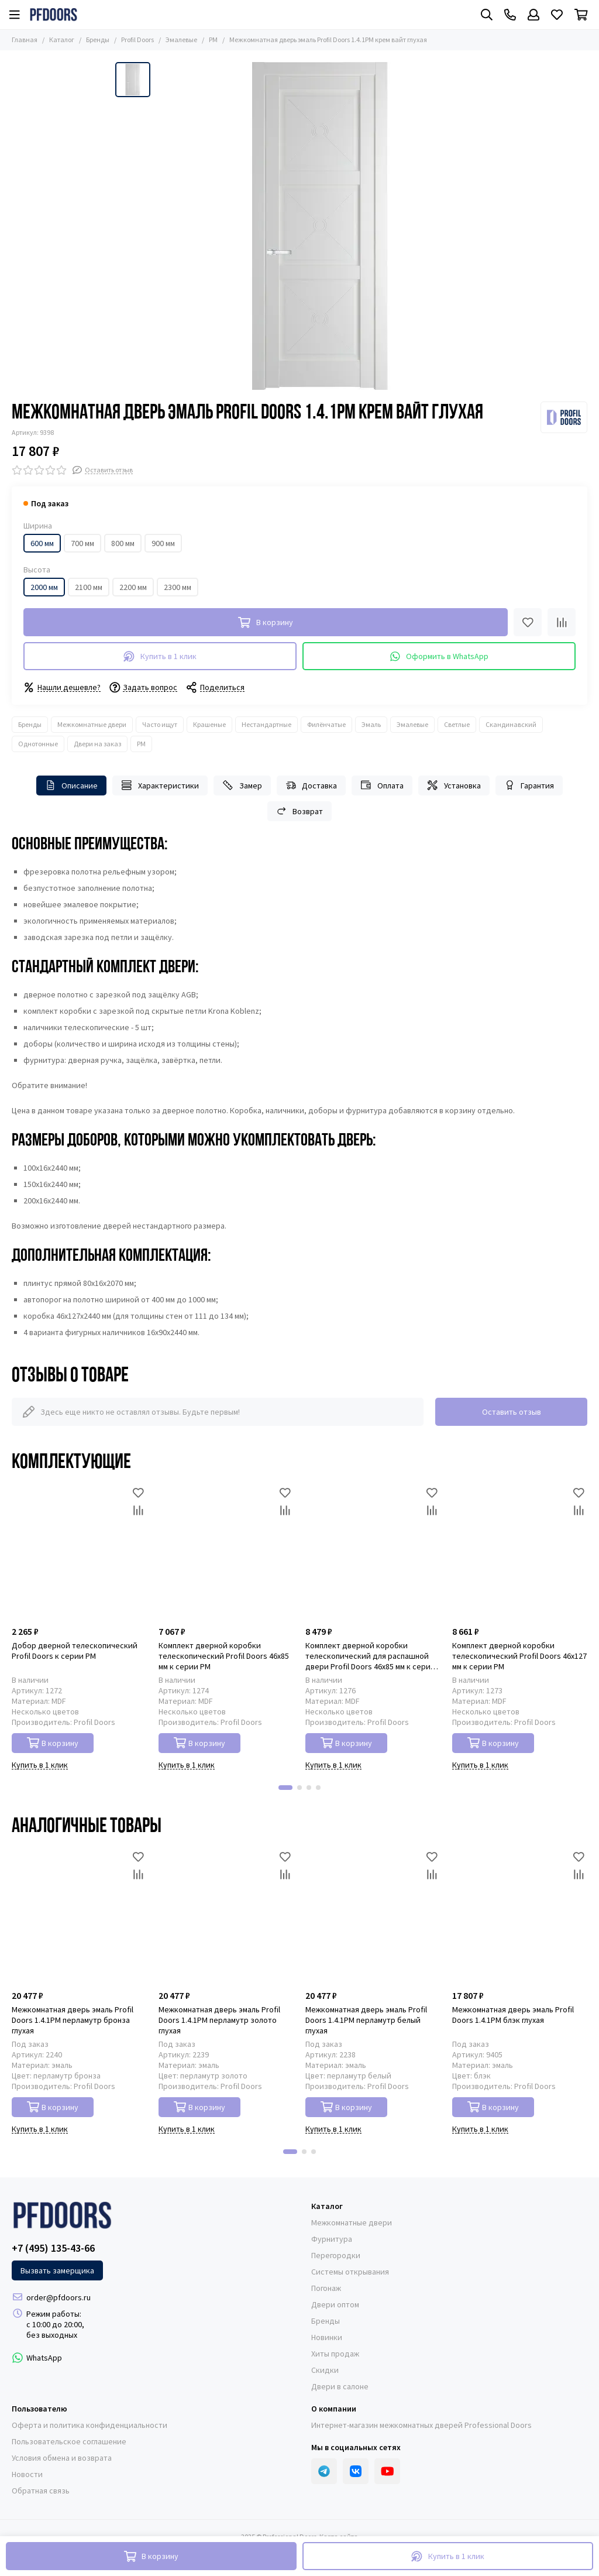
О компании (333, 2408)
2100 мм (88, 587)
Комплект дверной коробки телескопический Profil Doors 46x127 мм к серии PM (519, 1656)
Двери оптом (335, 2304)
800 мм (123, 543)
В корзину (53, 1742)
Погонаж (326, 2288)
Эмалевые (181, 39)
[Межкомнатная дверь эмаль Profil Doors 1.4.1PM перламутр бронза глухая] (79, 1916)
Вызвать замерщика (57, 2270)
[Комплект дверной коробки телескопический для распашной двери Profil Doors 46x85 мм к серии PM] (372, 1552)
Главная (24, 39)
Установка (454, 785)
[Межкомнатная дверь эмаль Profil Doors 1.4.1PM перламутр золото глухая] (226, 1916)
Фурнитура (331, 2239)
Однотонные (38, 743)
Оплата (382, 785)
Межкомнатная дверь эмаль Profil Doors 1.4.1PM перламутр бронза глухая (72, 2020)
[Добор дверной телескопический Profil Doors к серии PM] (79, 1552)
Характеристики (160, 785)
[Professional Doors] (53, 15)
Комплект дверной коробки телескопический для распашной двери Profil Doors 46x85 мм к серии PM (370, 1656)
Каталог (61, 39)
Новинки (326, 2337)
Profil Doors (137, 39)
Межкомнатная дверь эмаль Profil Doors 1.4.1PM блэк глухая (513, 2014)
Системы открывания (350, 2271)
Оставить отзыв (511, 1412)
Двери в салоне (340, 2386)
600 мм (42, 543)
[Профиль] (533, 14)
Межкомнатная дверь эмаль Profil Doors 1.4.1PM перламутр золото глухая (219, 2020)
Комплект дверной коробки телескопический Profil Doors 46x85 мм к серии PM (224, 1656)
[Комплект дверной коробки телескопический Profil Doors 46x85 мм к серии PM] (226, 1552)
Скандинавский (511, 724)
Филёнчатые (326, 724)
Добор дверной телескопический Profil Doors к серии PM (74, 1650)
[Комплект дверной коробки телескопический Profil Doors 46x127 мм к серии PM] (519, 1552)
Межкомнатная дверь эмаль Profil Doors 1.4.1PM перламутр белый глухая (366, 2020)
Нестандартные (266, 724)
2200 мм (133, 587)
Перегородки (335, 2255)
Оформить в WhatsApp (439, 656)
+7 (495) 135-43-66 (53, 2248)
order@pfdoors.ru (58, 2297)
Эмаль (371, 724)
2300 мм (177, 587)
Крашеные (209, 724)
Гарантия (529, 785)
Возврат (299, 811)
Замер (242, 785)
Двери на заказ (97, 743)
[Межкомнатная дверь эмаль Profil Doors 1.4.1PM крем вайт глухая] (320, 226)
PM (213, 39)
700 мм (82, 543)
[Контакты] (510, 14)
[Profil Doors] (564, 417)
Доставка (311, 785)
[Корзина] (581, 14)
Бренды (97, 39)
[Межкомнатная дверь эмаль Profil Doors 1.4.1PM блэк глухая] (519, 1916)
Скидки (325, 2370)
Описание (71, 785)
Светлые (457, 724)
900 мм (163, 543)
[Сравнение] (562, 622)
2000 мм (44, 587)
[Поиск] (486, 14)
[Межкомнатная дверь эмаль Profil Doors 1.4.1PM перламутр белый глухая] (372, 1916)
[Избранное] (557, 14)
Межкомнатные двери (91, 724)
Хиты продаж (335, 2353)
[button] (285, 1787)
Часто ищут (159, 724)
